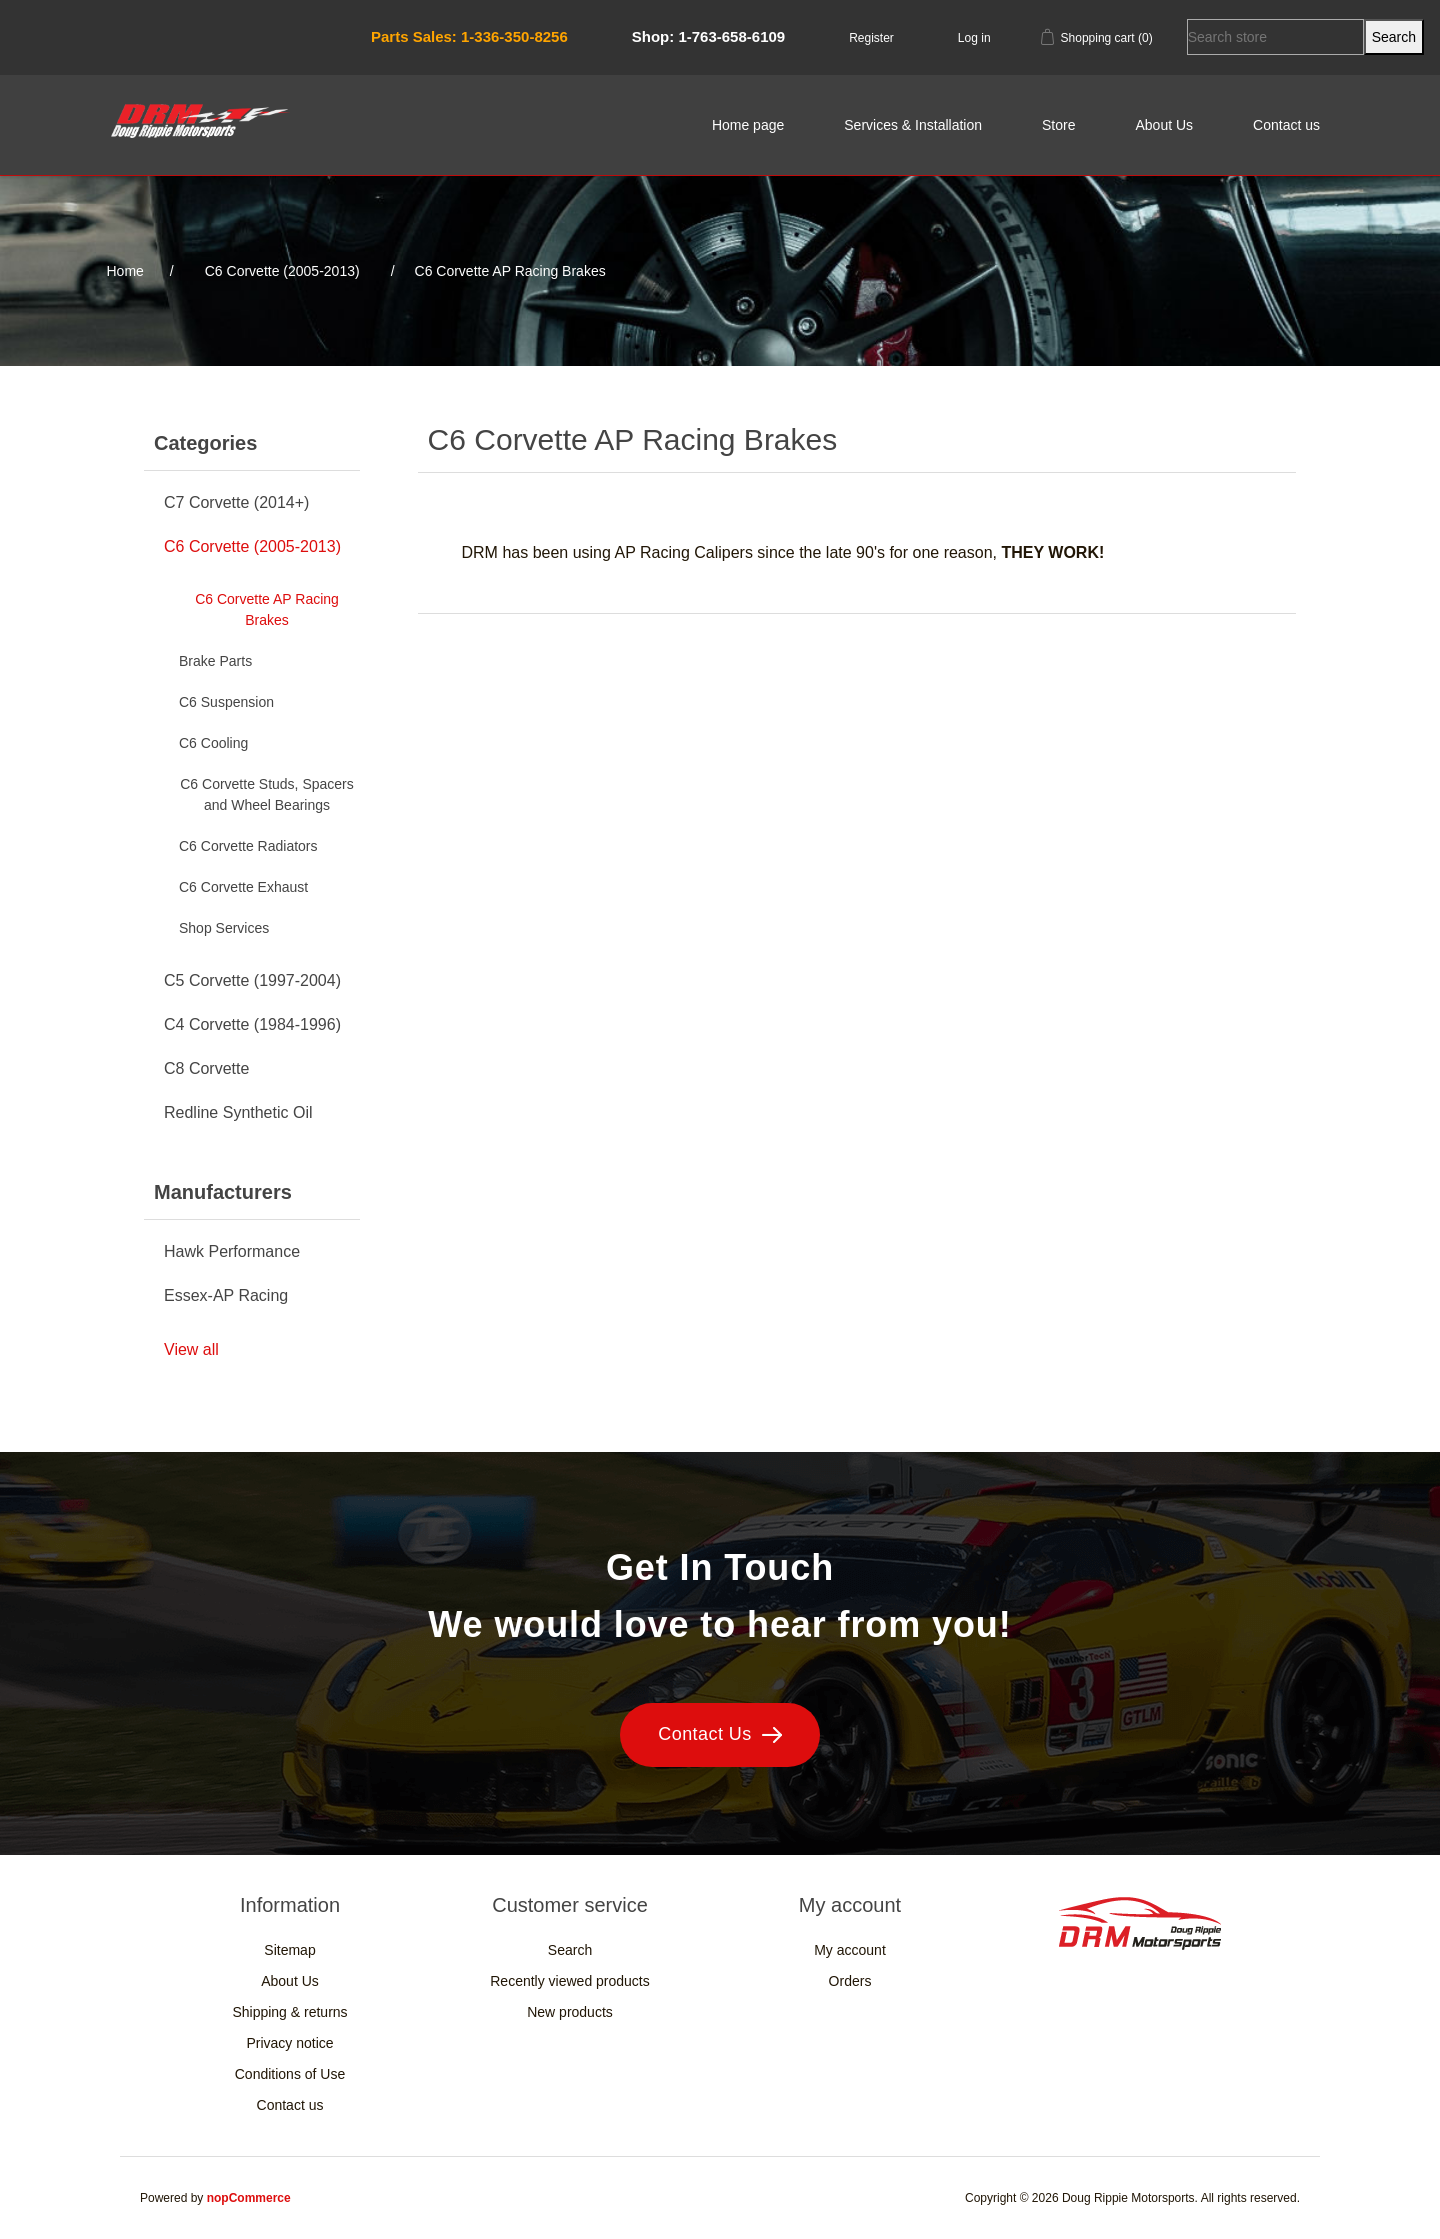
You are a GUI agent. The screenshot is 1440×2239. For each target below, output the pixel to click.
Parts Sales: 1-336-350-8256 (469, 36)
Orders (850, 1981)
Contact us (1286, 125)
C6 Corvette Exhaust (243, 887)
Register (871, 38)
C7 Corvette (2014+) (236, 502)
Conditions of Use (290, 2074)
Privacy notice (289, 2043)
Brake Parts (215, 661)
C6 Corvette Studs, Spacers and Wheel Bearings (267, 794)
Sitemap (289, 1950)
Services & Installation (913, 125)
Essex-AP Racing (226, 1295)
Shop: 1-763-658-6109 (708, 36)
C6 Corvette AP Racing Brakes (267, 609)
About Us (1164, 125)
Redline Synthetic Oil (238, 1112)
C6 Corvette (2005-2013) (252, 546)
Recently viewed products (570, 1981)
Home (125, 271)
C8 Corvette (206, 1068)
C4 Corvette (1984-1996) (252, 1024)
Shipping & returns (289, 2012)
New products (570, 2012)
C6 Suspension (226, 702)
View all (191, 1349)
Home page (748, 125)
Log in (974, 38)
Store (1058, 125)
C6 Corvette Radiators (248, 846)
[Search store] (1275, 37)
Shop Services (224, 928)
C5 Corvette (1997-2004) (252, 980)
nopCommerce (249, 2198)
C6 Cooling (213, 743)
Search (570, 1950)
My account (850, 1950)
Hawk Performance (232, 1251)
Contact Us (720, 1734)
